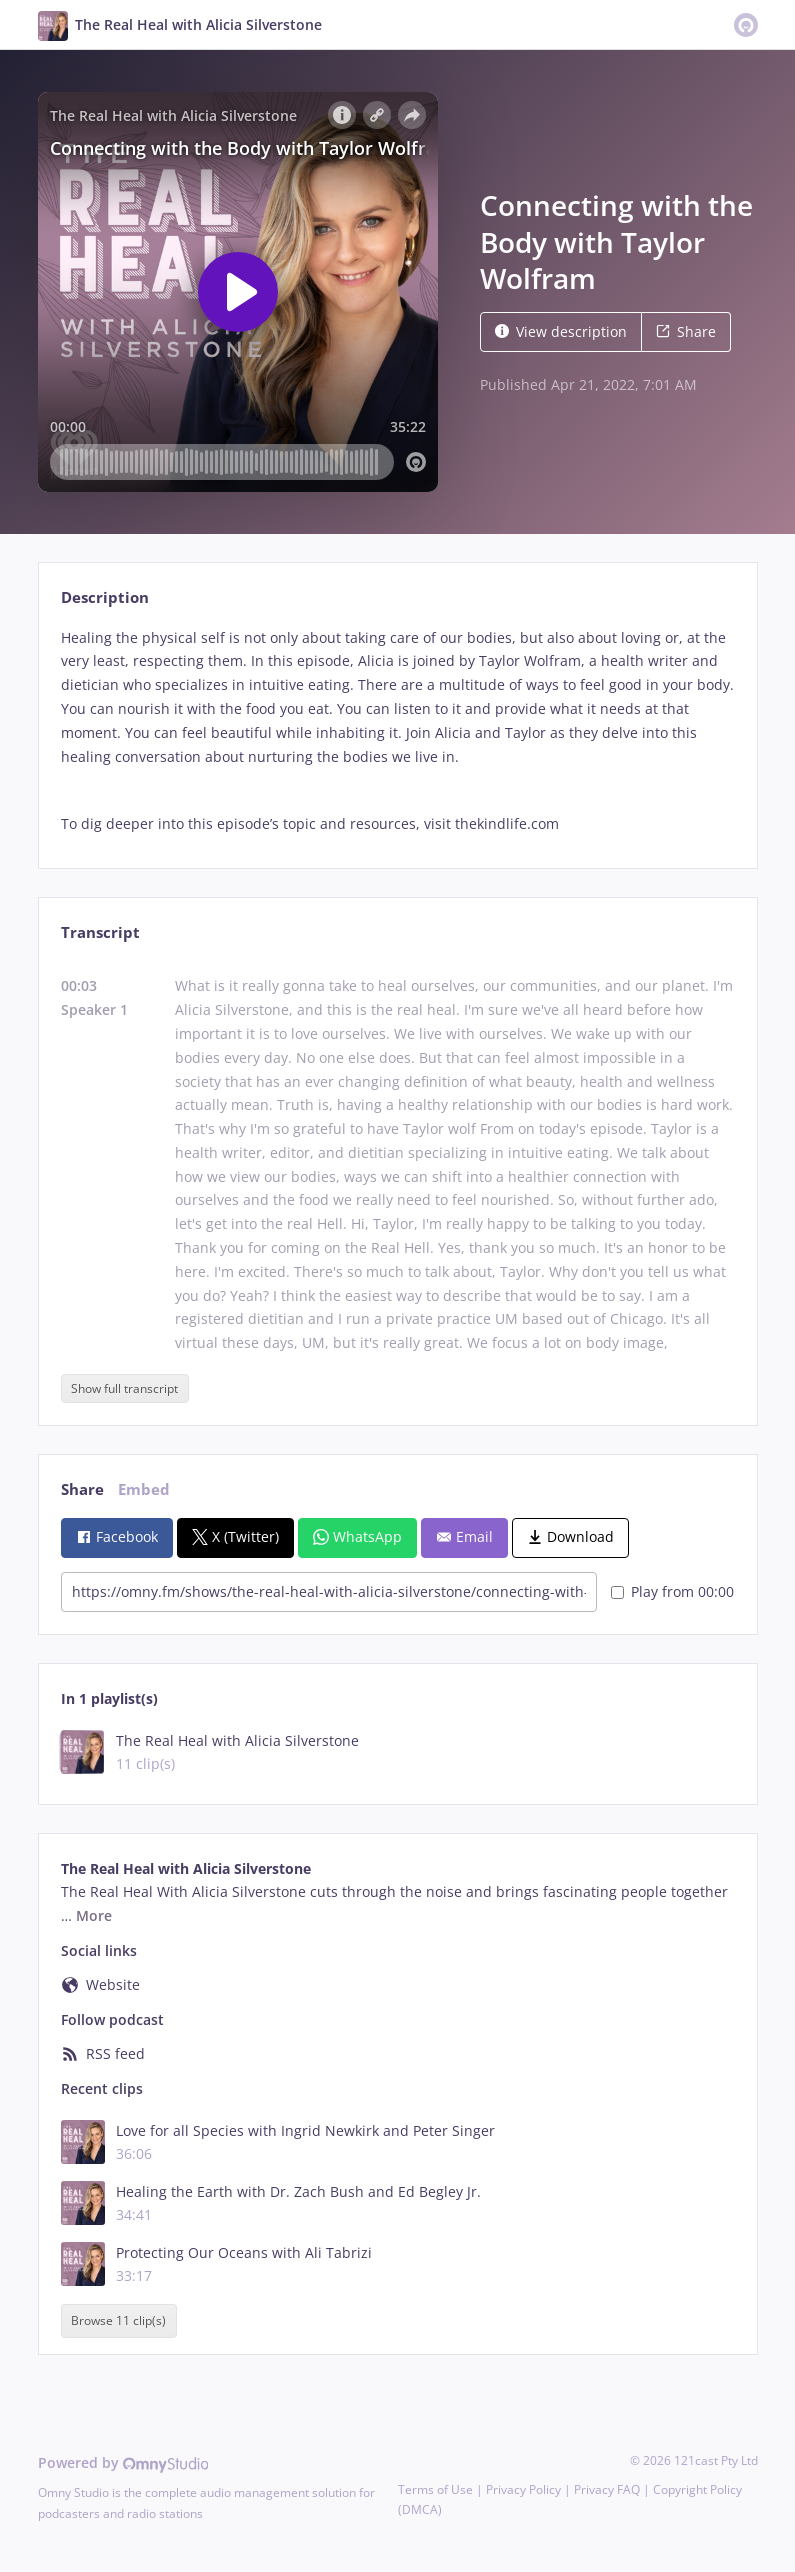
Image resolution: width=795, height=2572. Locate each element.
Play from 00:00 (672, 1591)
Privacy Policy (523, 2489)
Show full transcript (124, 1388)
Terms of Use (435, 2489)
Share (686, 331)
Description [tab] (105, 597)
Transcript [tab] (100, 932)
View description (561, 331)
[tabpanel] (397, 731)
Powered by (123, 2462)
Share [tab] (82, 1489)
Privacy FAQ (607, 2489)
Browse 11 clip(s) (118, 2320)
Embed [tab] (144, 1489)
